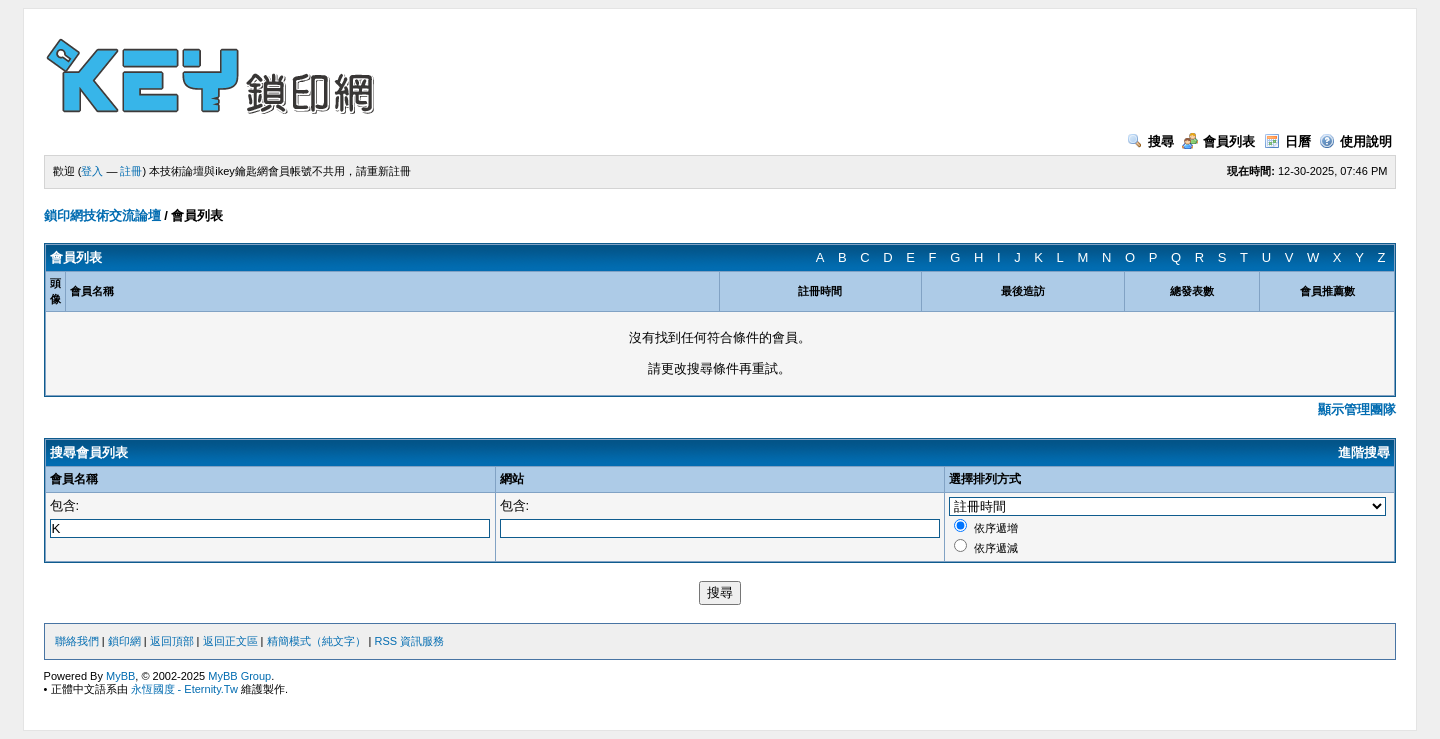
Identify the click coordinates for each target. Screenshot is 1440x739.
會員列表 (1218, 141)
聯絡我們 (77, 641)
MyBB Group (239, 676)
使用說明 (1355, 141)
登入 (92, 171)
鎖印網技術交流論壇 (102, 215)
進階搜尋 (1364, 452)
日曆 (1287, 141)
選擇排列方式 (985, 479)
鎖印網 (124, 641)
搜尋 (1150, 141)
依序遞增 (996, 528)
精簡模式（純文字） (316, 641)
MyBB (120, 676)
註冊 (131, 171)
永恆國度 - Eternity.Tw (184, 689)
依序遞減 (996, 548)
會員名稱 (74, 479)
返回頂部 (172, 641)
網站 (512, 479)
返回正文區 (230, 641)
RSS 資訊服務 (410, 641)
